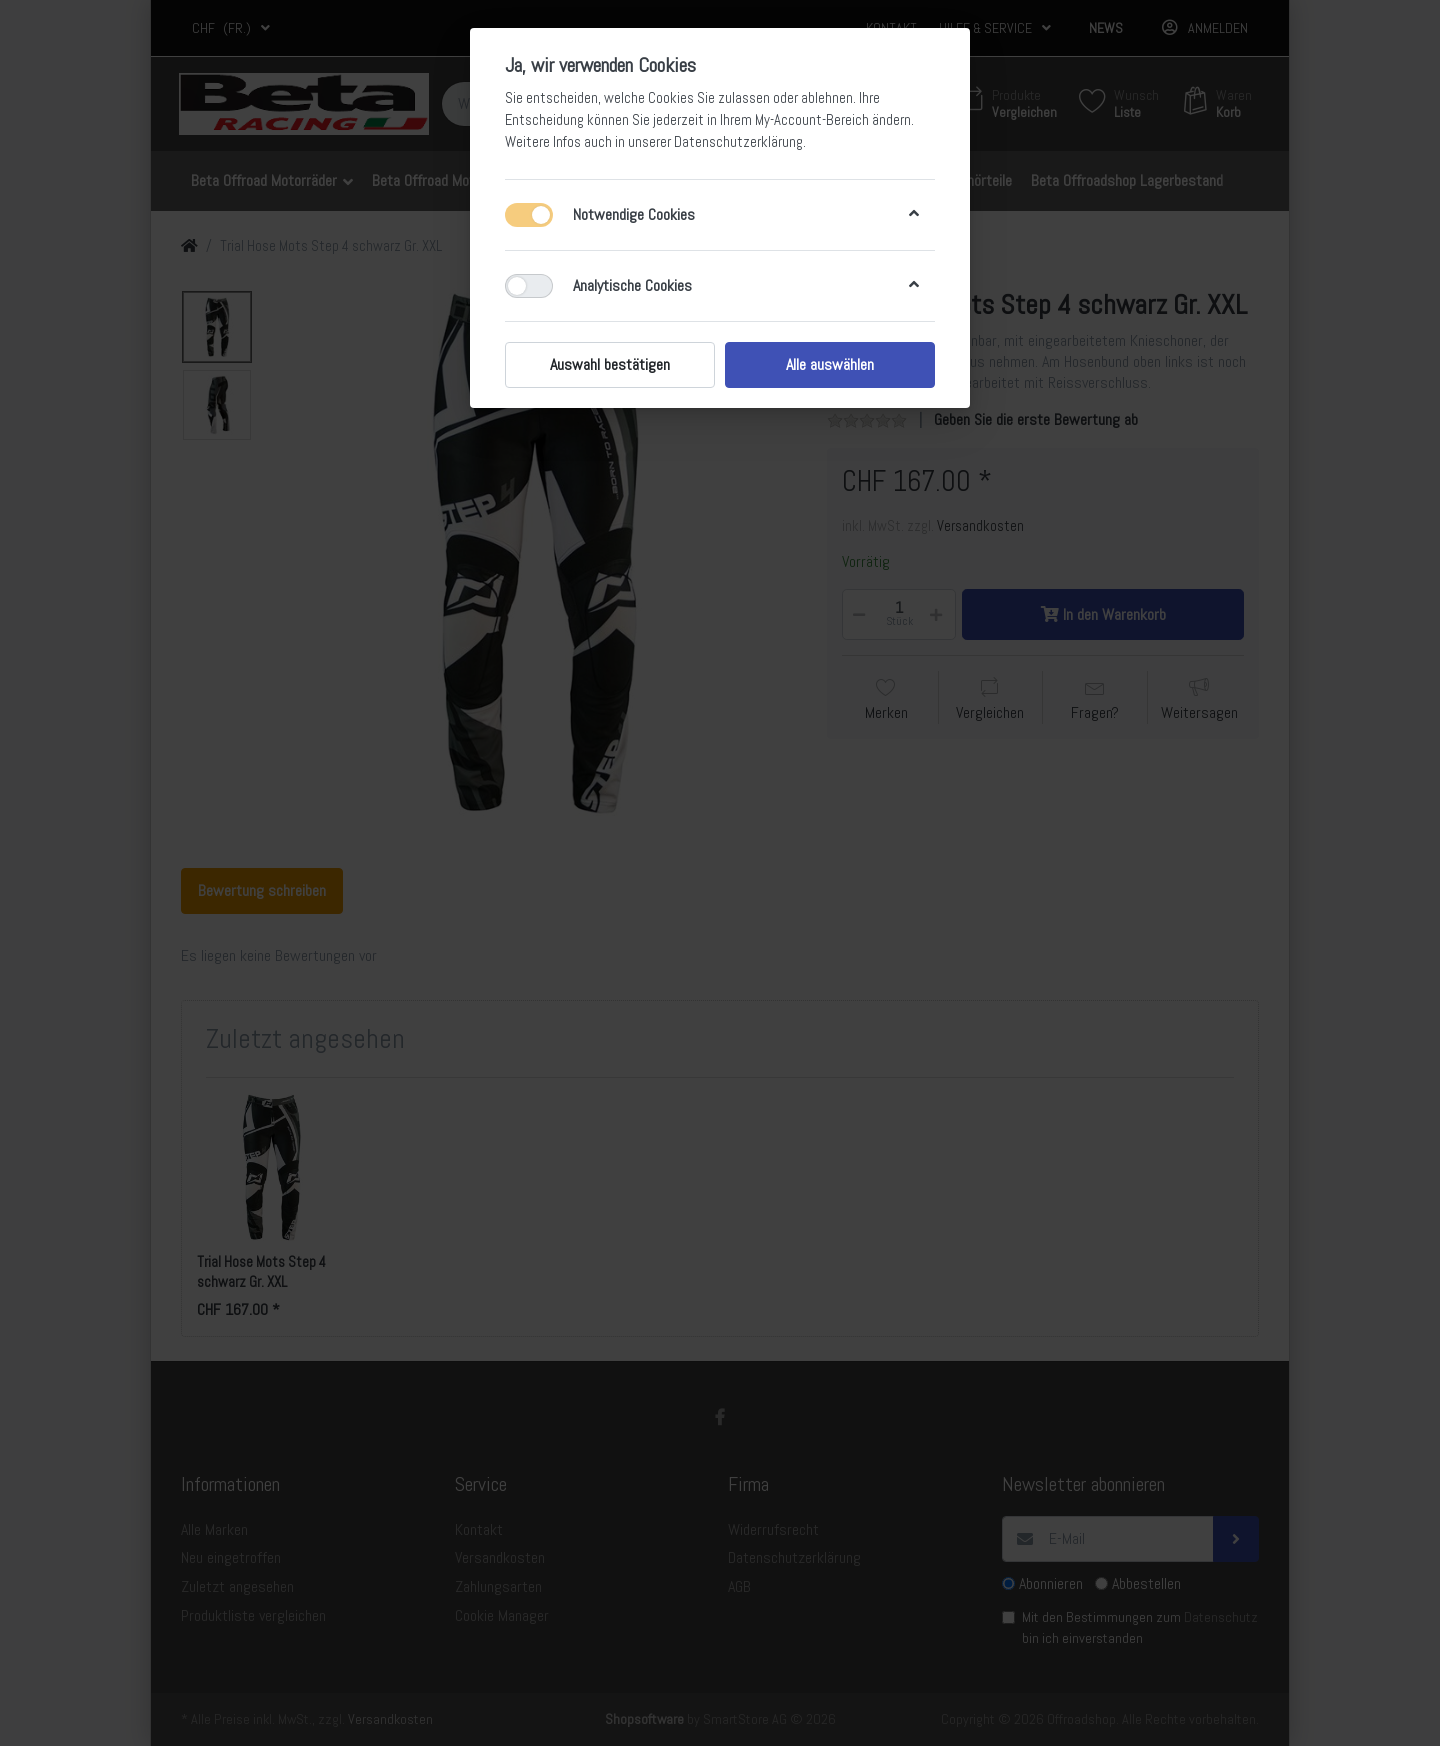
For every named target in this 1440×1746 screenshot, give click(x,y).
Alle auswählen (830, 364)
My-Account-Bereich (812, 120)
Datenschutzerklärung (738, 142)
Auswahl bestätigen (610, 364)
